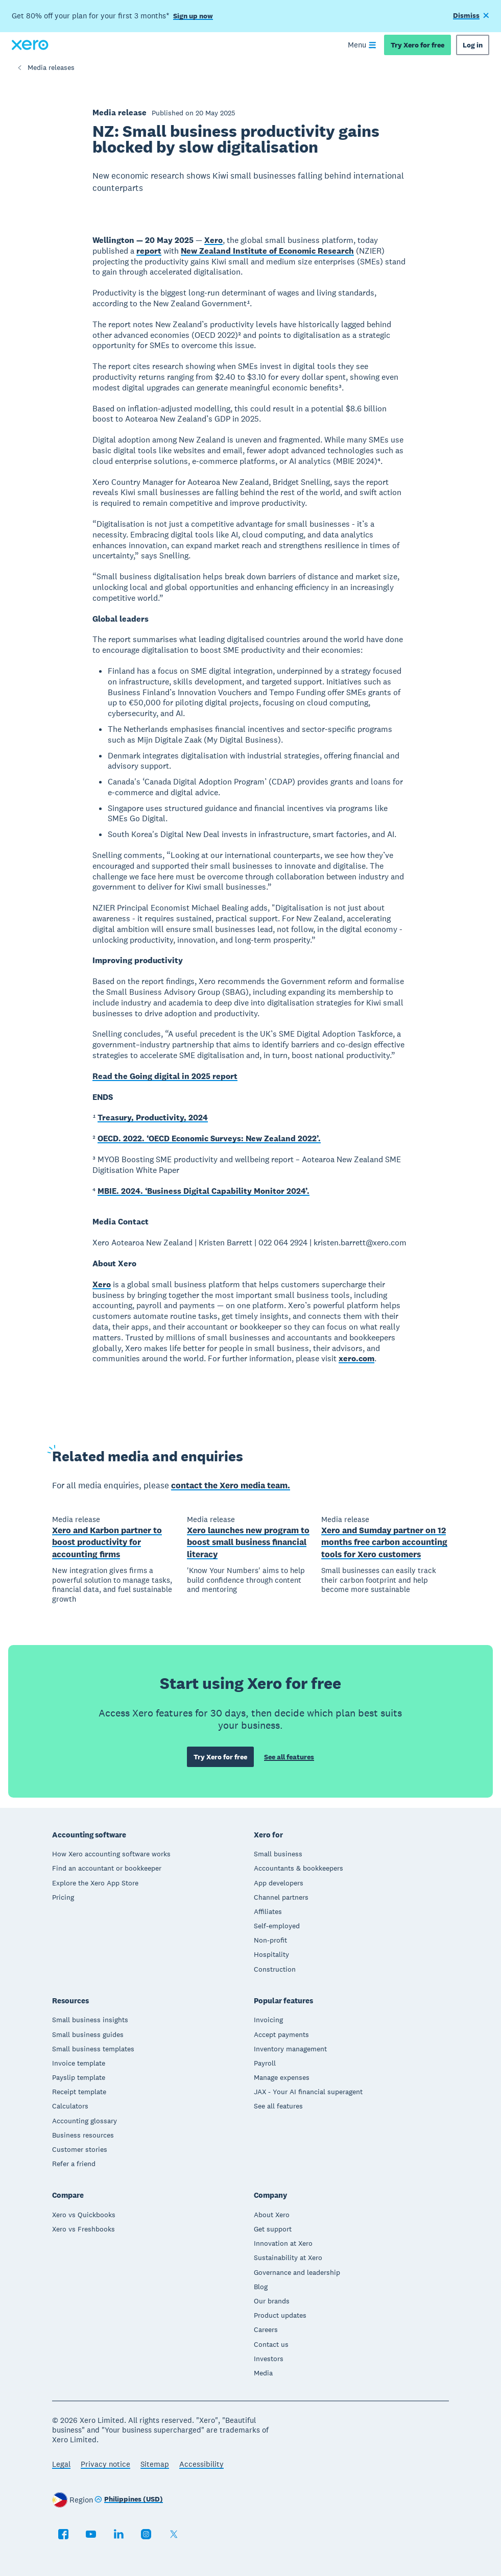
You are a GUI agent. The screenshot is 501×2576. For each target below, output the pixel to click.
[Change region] (128, 2500)
